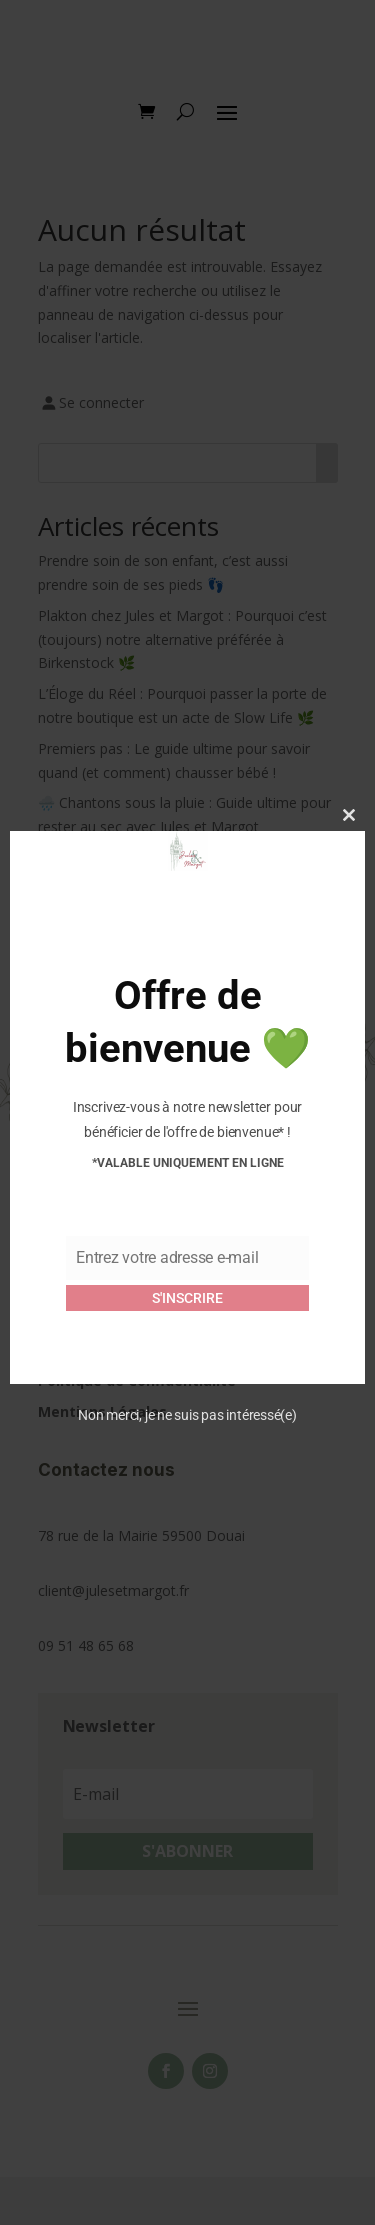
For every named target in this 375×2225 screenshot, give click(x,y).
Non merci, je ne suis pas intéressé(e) (187, 1415)
